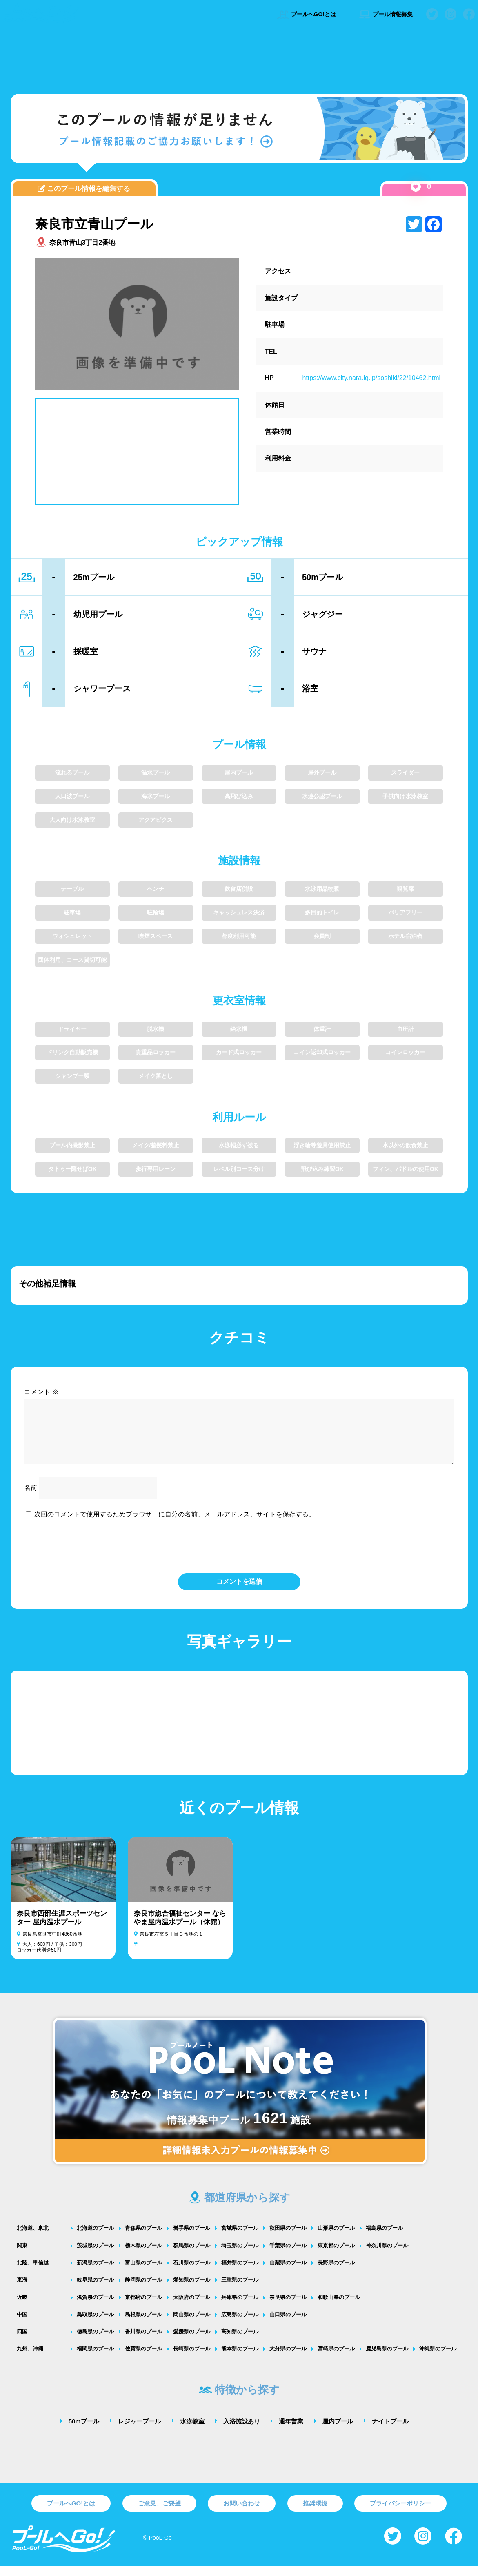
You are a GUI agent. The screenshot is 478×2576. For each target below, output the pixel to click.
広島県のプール (239, 2324)
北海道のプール (95, 2238)
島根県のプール (143, 2324)
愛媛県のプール (191, 2341)
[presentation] (239, 1555)
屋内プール (337, 2431)
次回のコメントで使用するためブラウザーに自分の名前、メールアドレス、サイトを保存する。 (174, 1523)
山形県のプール (336, 2238)
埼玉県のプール (239, 2255)
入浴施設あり (241, 2431)
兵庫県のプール (239, 2307)
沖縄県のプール (437, 2358)
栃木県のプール (143, 2255)
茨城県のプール (95, 2255)
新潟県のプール (95, 2272)
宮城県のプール (239, 2238)
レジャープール (139, 2431)
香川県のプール (143, 2341)
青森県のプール (143, 2238)
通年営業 (291, 2431)
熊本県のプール (239, 2358)
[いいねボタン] (416, 186)
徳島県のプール (95, 2341)
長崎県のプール (191, 2358)
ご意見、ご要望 (159, 2513)
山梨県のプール (288, 2272)
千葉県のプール (288, 2255)
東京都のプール (336, 2255)
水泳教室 (192, 2431)
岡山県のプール (191, 2324)
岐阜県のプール (95, 2289)
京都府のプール (143, 2307)
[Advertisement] (239, 59)
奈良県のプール (288, 2307)
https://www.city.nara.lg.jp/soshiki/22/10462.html (371, 377)
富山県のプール (143, 2272)
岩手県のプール (191, 2238)
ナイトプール (390, 2431)
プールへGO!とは (306, 14)
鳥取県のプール (95, 2324)
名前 (30, 1497)
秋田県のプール (288, 2238)
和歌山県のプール (339, 2307)
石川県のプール (191, 2272)
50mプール (84, 2431)
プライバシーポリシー (400, 2513)
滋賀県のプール (95, 2307)
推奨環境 (315, 2513)
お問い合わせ (241, 2513)
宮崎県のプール (336, 2358)
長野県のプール (336, 2272)
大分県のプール (288, 2358)
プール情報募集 (385, 14)
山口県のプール (288, 2324)
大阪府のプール (191, 2307)
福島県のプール (384, 2238)
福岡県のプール (95, 2358)
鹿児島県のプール (387, 2358)
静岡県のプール (143, 2289)
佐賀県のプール (143, 2358)
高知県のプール (239, 2341)
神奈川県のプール (387, 2255)
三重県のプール (239, 2289)
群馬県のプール (191, 2255)
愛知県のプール (191, 2289)
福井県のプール (239, 2272)
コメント (41, 1391)
